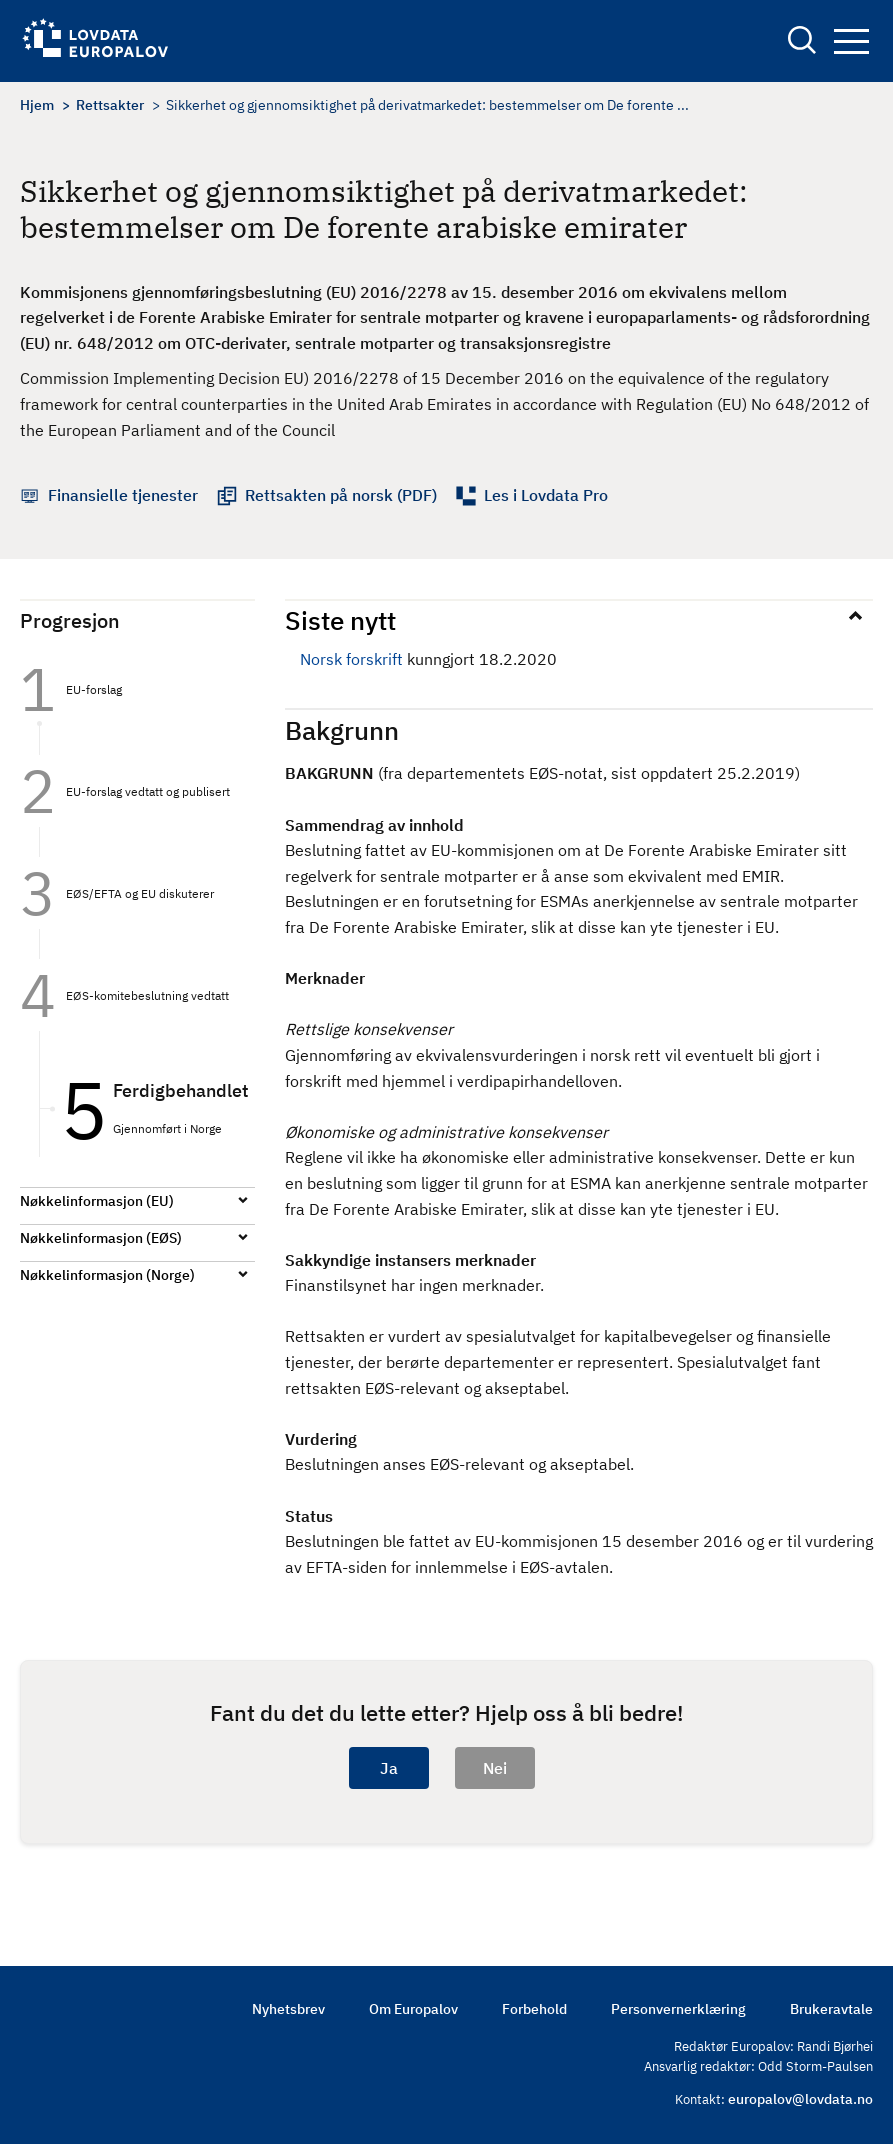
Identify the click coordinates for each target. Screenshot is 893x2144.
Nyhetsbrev (288, 2009)
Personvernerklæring (678, 2009)
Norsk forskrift (351, 659)
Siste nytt (340, 620)
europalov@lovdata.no (800, 2099)
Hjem (37, 105)
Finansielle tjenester (123, 495)
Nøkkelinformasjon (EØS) (101, 1238)
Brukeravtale (831, 2009)
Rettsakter (110, 105)
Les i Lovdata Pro (546, 495)
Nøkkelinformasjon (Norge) (107, 1275)
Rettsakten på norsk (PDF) (341, 495)
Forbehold (534, 2009)
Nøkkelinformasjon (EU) (97, 1201)
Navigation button (851, 41)
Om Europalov (413, 2009)
